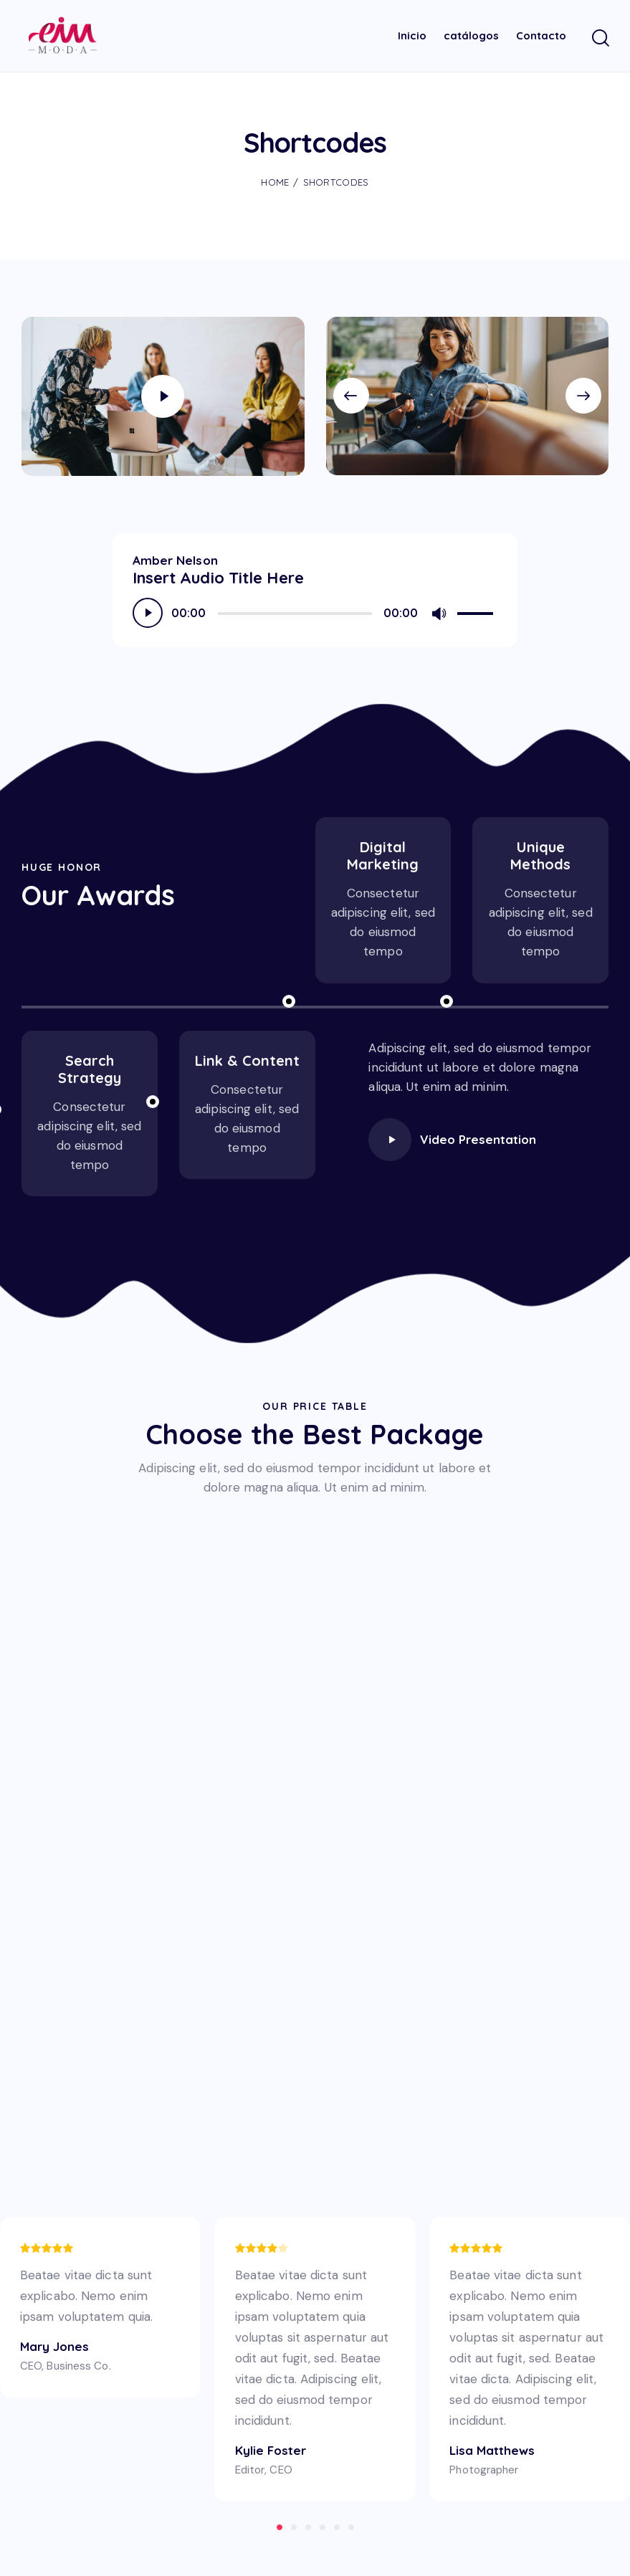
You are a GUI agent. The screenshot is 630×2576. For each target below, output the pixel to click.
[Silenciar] (439, 610)
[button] (358, 392)
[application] (315, 609)
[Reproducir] (148, 609)
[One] (315, 1944)
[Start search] (599, 36)
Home (275, 178)
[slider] (295, 610)
